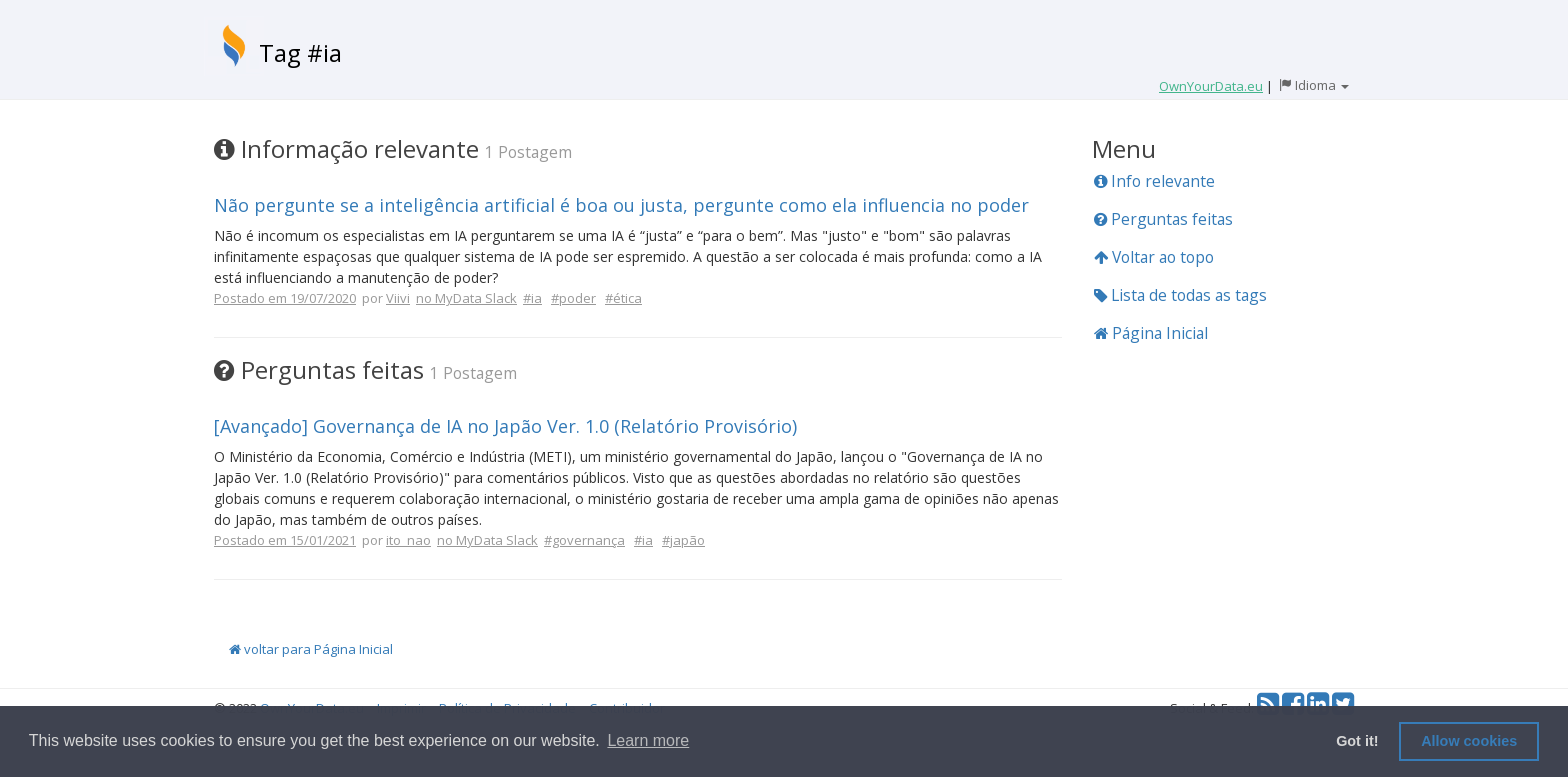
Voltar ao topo (1154, 257)
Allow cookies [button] (1469, 741)
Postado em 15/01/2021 (285, 540)
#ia (532, 298)
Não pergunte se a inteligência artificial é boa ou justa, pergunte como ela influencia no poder (621, 205)
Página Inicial (1151, 333)
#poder (573, 298)
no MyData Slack (466, 298)
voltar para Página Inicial (311, 649)
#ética (623, 298)
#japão (683, 540)
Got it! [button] (1357, 741)
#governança (584, 540)
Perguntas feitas (1163, 219)
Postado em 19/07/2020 (285, 298)
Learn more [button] (648, 740)
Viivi (398, 298)
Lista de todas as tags (1180, 295)
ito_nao (408, 540)
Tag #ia (300, 52)
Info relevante (1154, 181)
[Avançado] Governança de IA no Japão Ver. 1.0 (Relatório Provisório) (505, 426)
